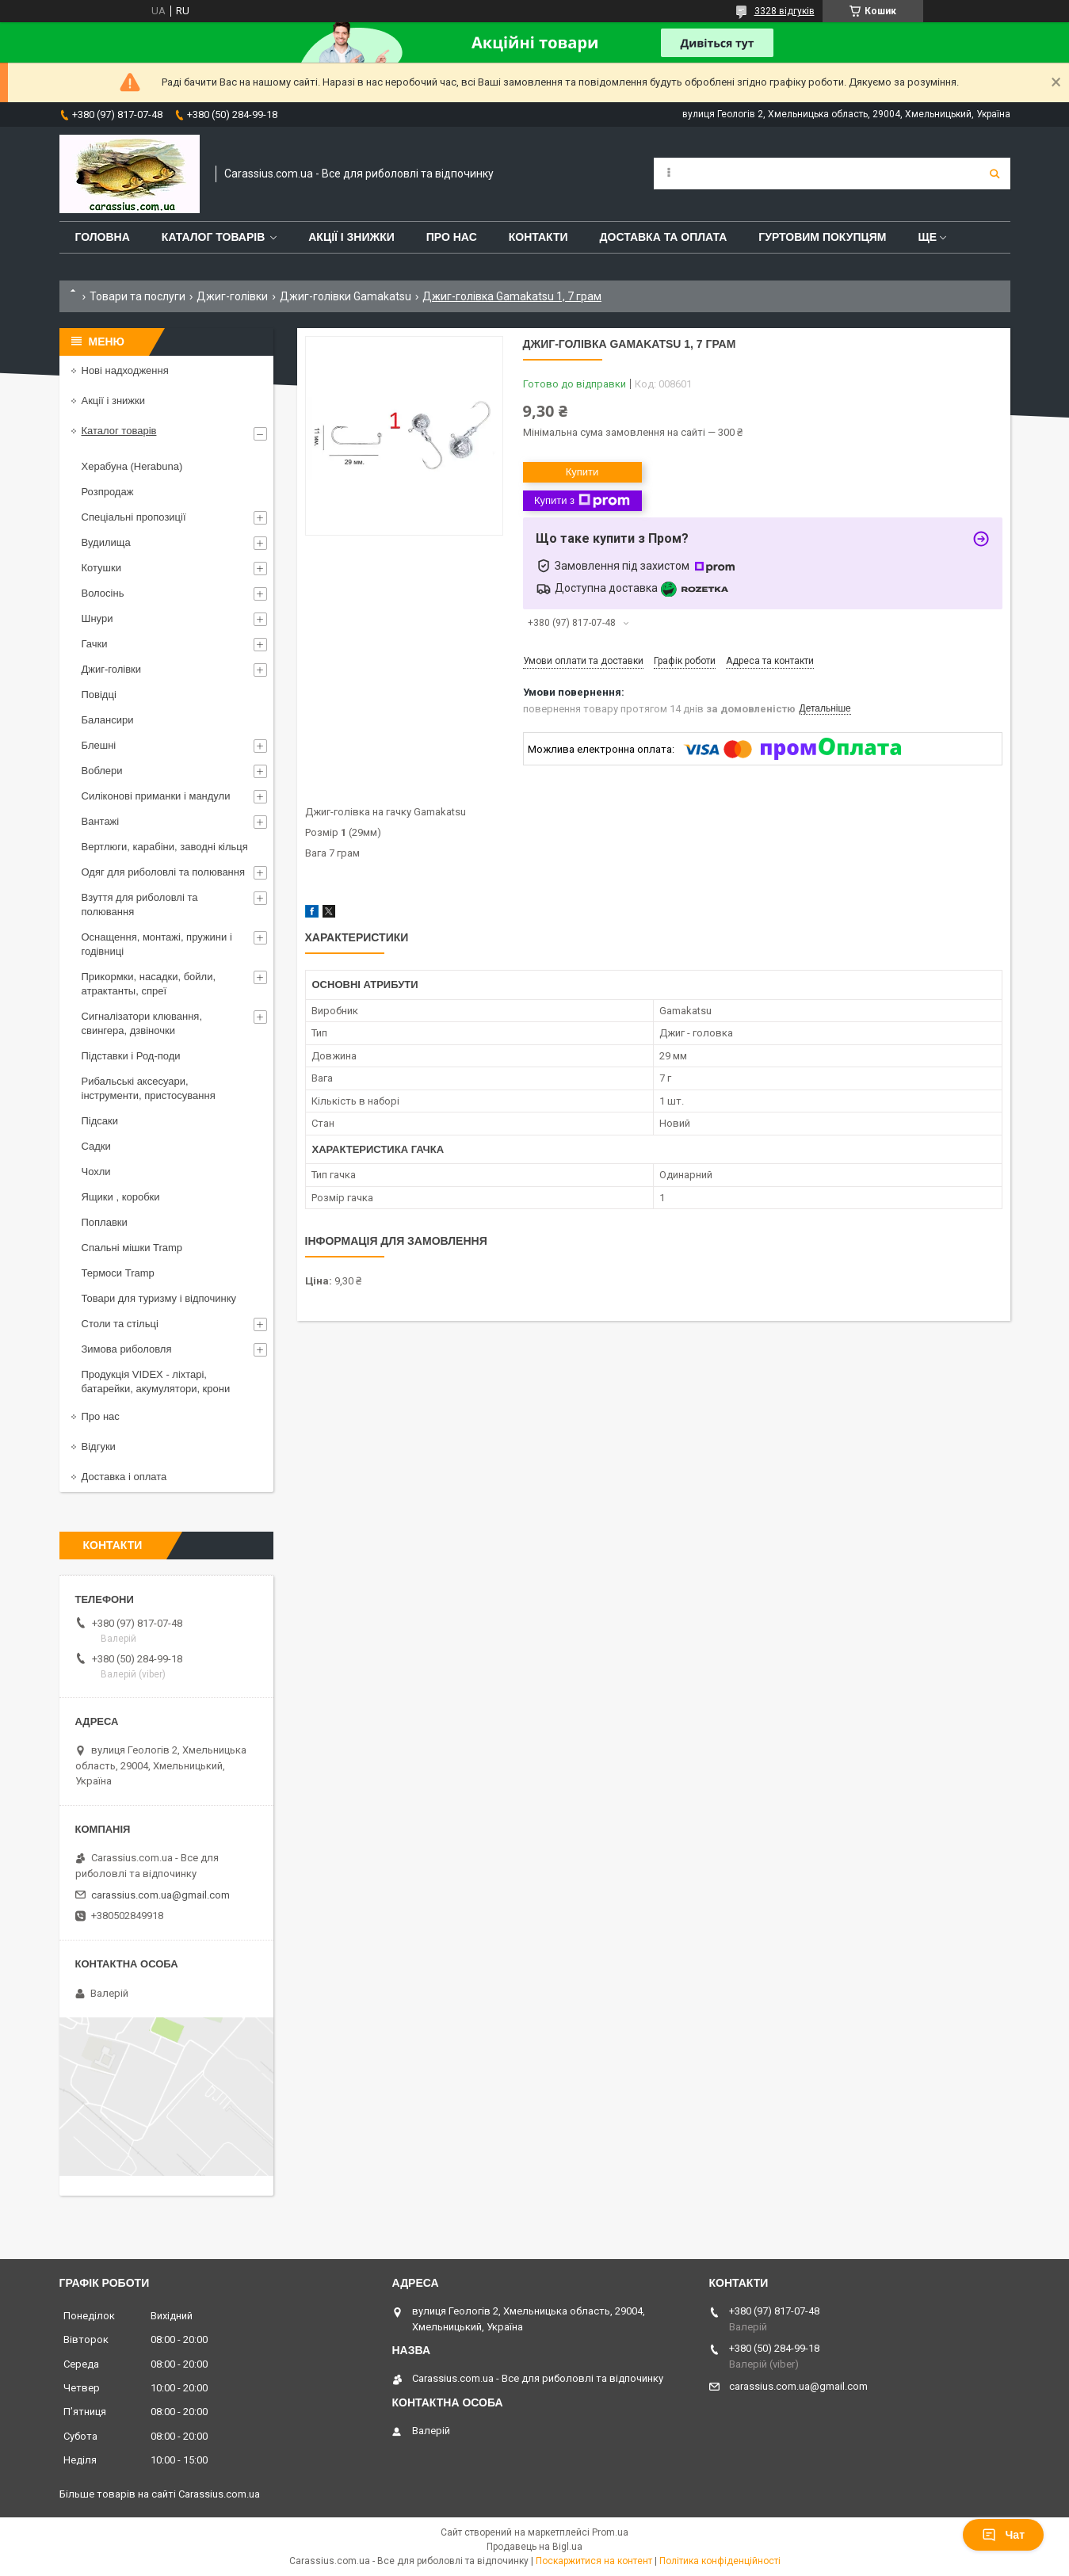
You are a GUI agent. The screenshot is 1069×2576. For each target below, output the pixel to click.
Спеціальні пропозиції (134, 517)
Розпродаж (108, 492)
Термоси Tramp (118, 1273)
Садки (96, 1146)
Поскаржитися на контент (594, 2560)
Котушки (102, 568)
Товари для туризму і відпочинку (159, 1298)
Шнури (97, 618)
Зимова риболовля (127, 1349)
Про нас (451, 237)
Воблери (102, 771)
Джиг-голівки (232, 296)
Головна (102, 237)
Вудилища (106, 542)
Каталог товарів (213, 237)
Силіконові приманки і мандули (156, 796)
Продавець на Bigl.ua (534, 2546)
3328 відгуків (784, 11)
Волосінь (103, 593)
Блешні (99, 745)
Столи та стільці (120, 1324)
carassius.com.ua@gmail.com (160, 1895)
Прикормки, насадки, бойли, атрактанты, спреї (149, 984)
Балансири (108, 720)
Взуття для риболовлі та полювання (140, 904)
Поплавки (105, 1222)
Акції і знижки (351, 237)
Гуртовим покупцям (822, 237)
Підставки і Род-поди (131, 1056)
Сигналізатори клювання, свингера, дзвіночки (142, 1023)
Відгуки (99, 1446)
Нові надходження (125, 370)
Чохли (96, 1171)
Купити (582, 472)
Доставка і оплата (124, 1477)
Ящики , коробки (121, 1197)
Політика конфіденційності (720, 2560)
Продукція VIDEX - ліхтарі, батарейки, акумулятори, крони (156, 1381)
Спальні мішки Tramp (132, 1248)
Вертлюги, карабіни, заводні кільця (165, 847)
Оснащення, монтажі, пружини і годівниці (157, 944)
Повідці (99, 694)
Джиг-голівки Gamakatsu (345, 296)
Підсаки (100, 1121)
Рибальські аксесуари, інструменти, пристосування (149, 1088)
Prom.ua (610, 2532)
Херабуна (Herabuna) (132, 466)
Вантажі (101, 821)
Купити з (582, 501)
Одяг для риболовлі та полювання (164, 872)
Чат (1003, 2535)
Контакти (538, 237)
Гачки (95, 644)
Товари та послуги (137, 296)
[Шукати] (994, 173)
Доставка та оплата (663, 237)
